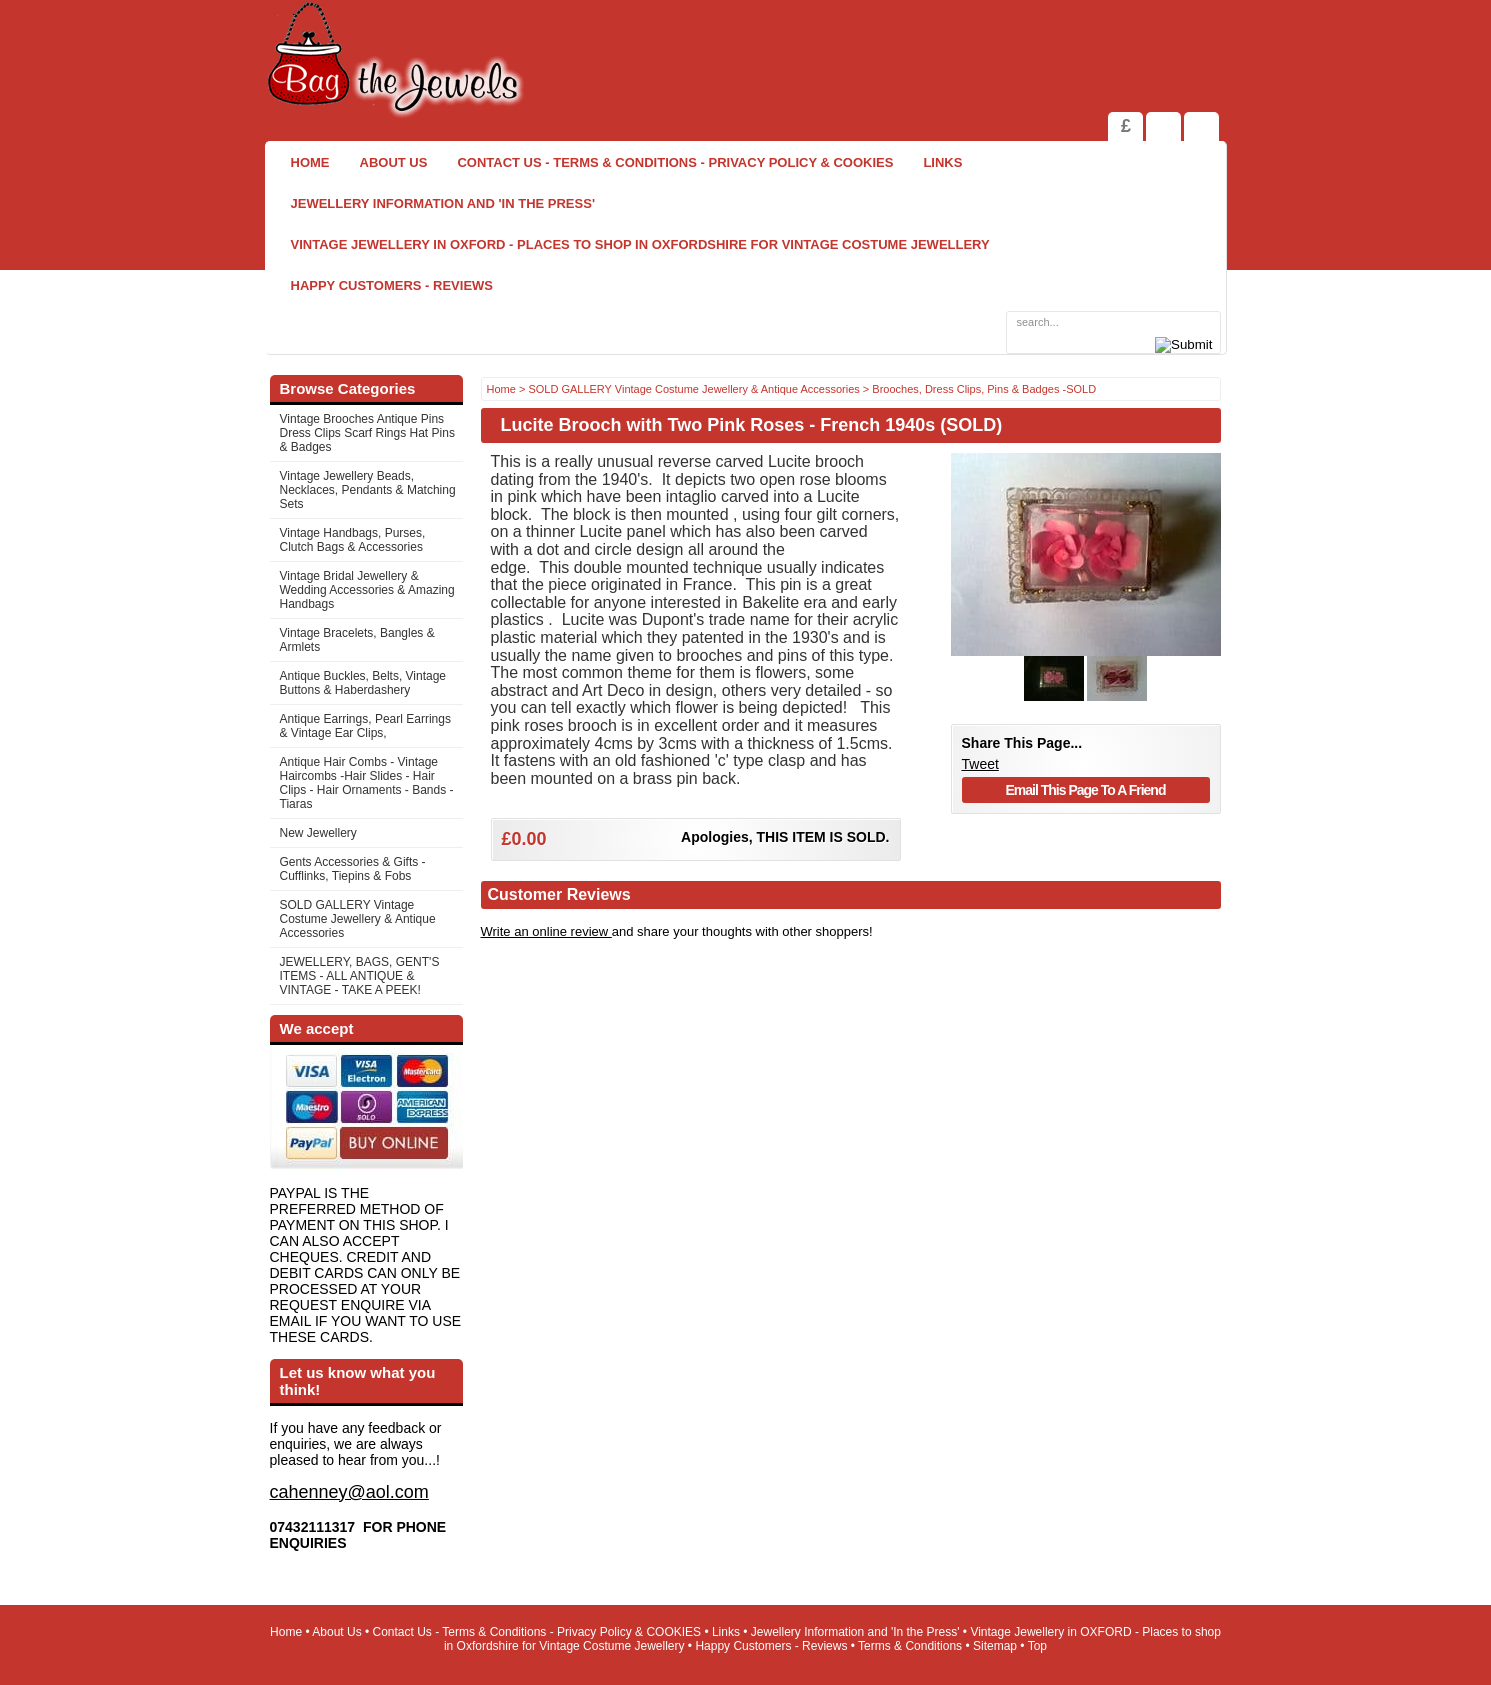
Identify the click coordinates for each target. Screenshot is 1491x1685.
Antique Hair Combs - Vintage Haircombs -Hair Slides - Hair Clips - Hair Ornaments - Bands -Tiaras (367, 783)
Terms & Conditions (910, 1646)
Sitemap (995, 1646)
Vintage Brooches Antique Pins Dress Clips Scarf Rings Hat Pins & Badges (367, 433)
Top (1037, 1646)
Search (1201, 126)
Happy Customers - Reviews (392, 285)
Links (942, 162)
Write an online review (546, 931)
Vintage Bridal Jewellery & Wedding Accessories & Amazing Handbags (367, 590)
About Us (394, 162)
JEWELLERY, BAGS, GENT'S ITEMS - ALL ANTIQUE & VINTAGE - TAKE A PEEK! (360, 976)
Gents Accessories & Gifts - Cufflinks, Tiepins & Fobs (353, 869)
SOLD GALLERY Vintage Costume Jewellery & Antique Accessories (358, 919)
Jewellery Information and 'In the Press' (443, 203)
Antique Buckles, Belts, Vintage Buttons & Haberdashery (363, 683)
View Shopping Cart (1163, 126)
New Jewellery (318, 833)
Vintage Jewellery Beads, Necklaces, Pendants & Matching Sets (368, 490)
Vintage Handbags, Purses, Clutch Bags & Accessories (353, 540)
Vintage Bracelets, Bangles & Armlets (357, 640)
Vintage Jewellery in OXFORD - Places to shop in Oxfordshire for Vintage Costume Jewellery (640, 244)
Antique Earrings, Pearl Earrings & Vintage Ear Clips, (365, 726)
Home (310, 162)
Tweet (980, 764)
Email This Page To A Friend (1086, 790)
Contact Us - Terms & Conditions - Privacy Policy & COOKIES (675, 162)
